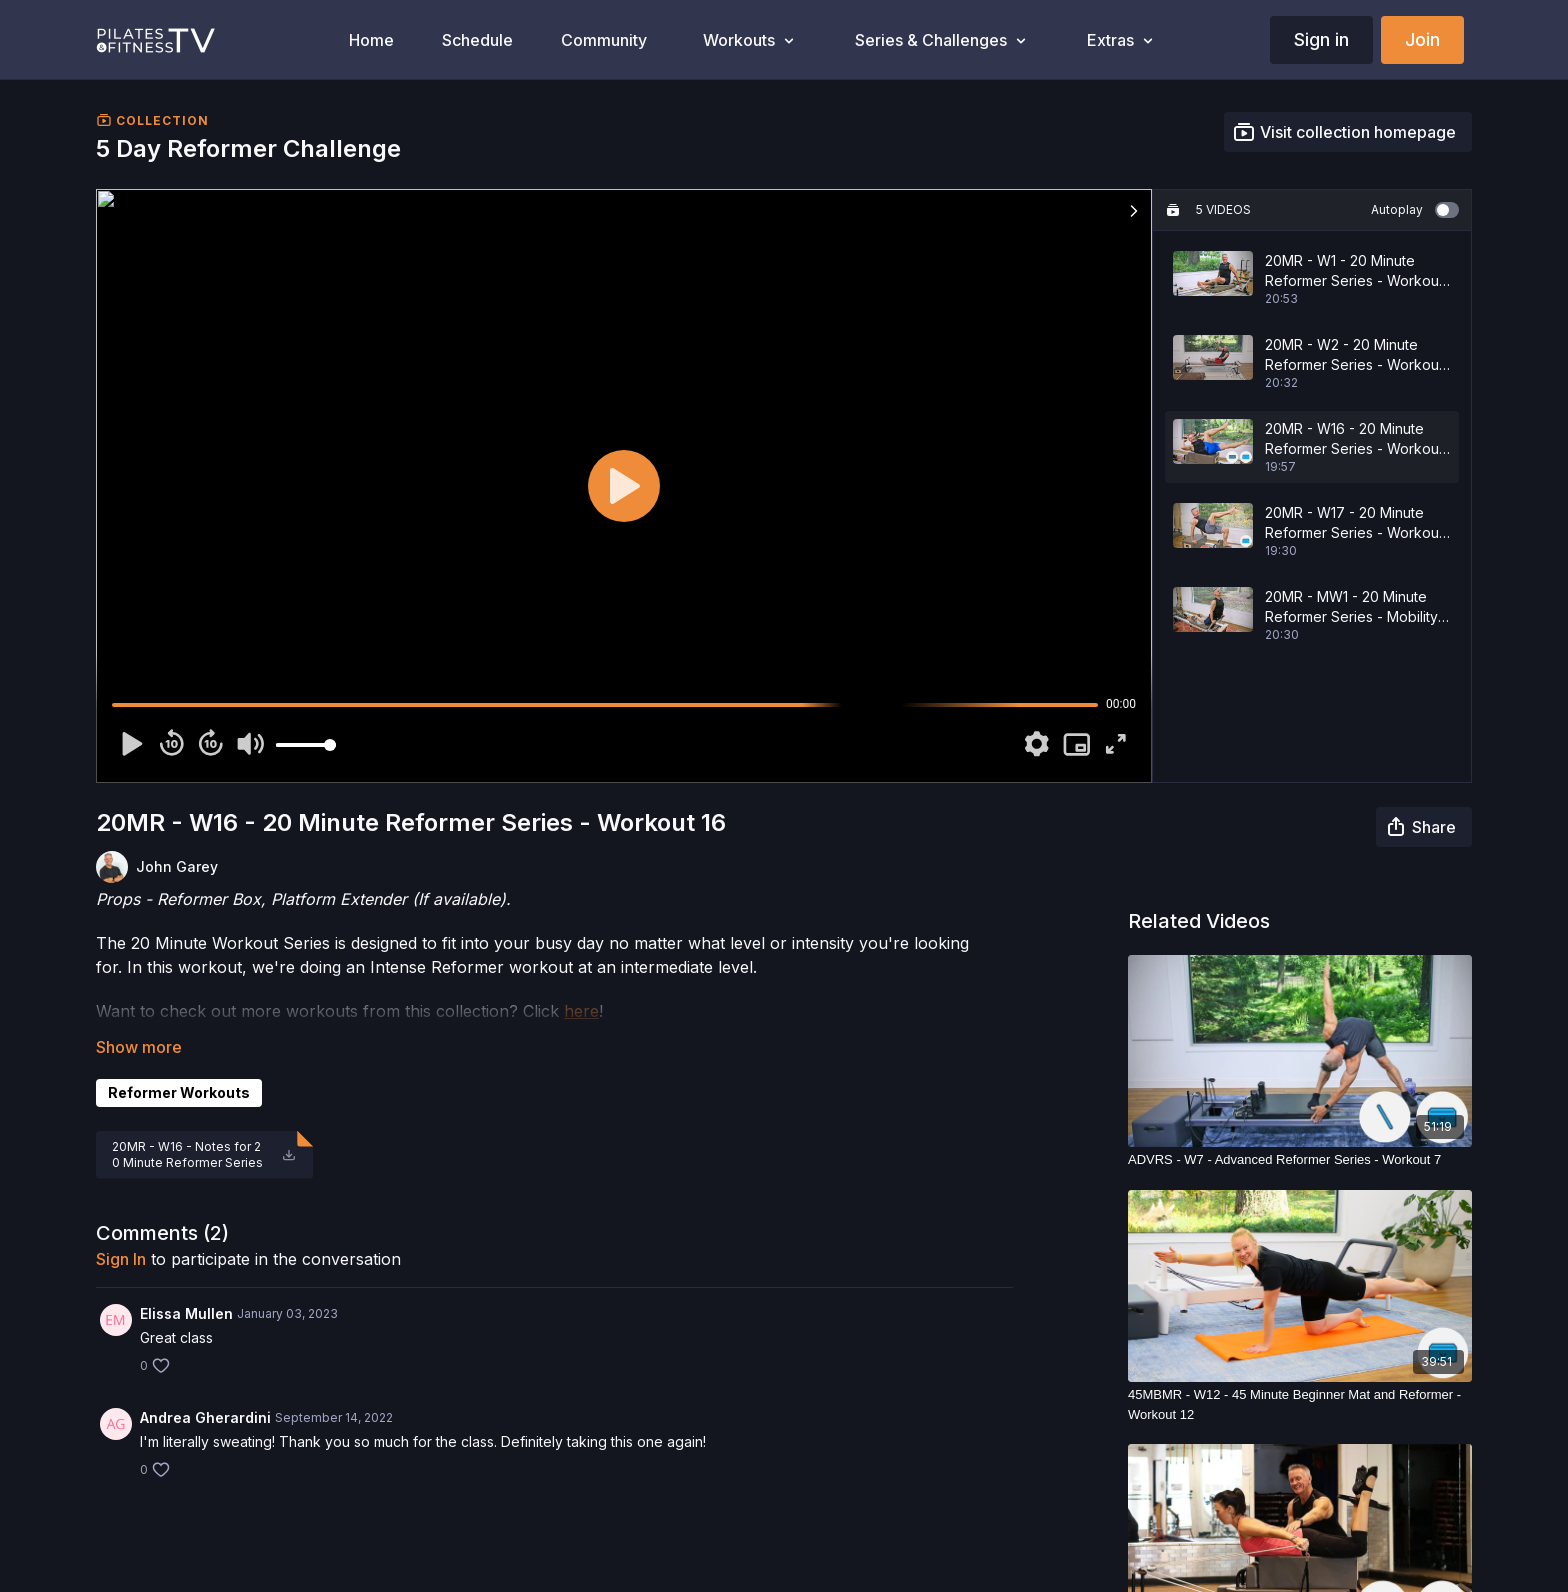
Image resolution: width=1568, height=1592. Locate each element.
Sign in (1321, 39)
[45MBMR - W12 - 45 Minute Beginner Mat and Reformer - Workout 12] (1300, 1404)
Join (1422, 39)
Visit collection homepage (1344, 132)
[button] (1134, 211)
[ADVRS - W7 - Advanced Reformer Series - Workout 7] (1300, 1160)
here (581, 1011)
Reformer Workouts (179, 1092)
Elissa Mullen (186, 1313)
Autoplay (1415, 210)
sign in (121, 1259)
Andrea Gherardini (205, 1417)
